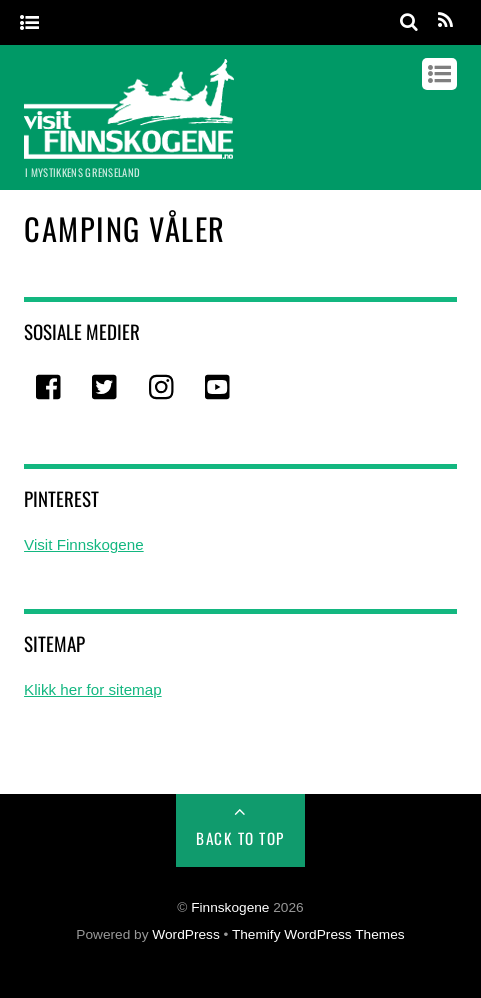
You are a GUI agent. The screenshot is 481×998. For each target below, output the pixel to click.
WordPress (185, 934)
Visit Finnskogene (84, 544)
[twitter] (106, 388)
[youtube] (219, 388)
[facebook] (50, 388)
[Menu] (29, 23)
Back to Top (240, 838)
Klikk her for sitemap (93, 689)
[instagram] (163, 388)
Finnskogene (230, 907)
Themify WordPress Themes (318, 934)
